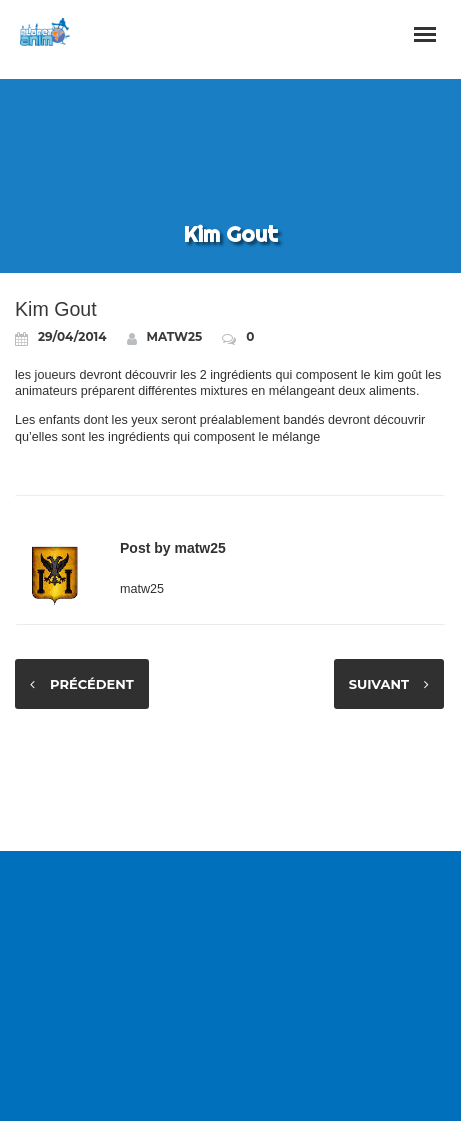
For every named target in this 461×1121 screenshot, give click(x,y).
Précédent (92, 684)
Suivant (379, 684)
